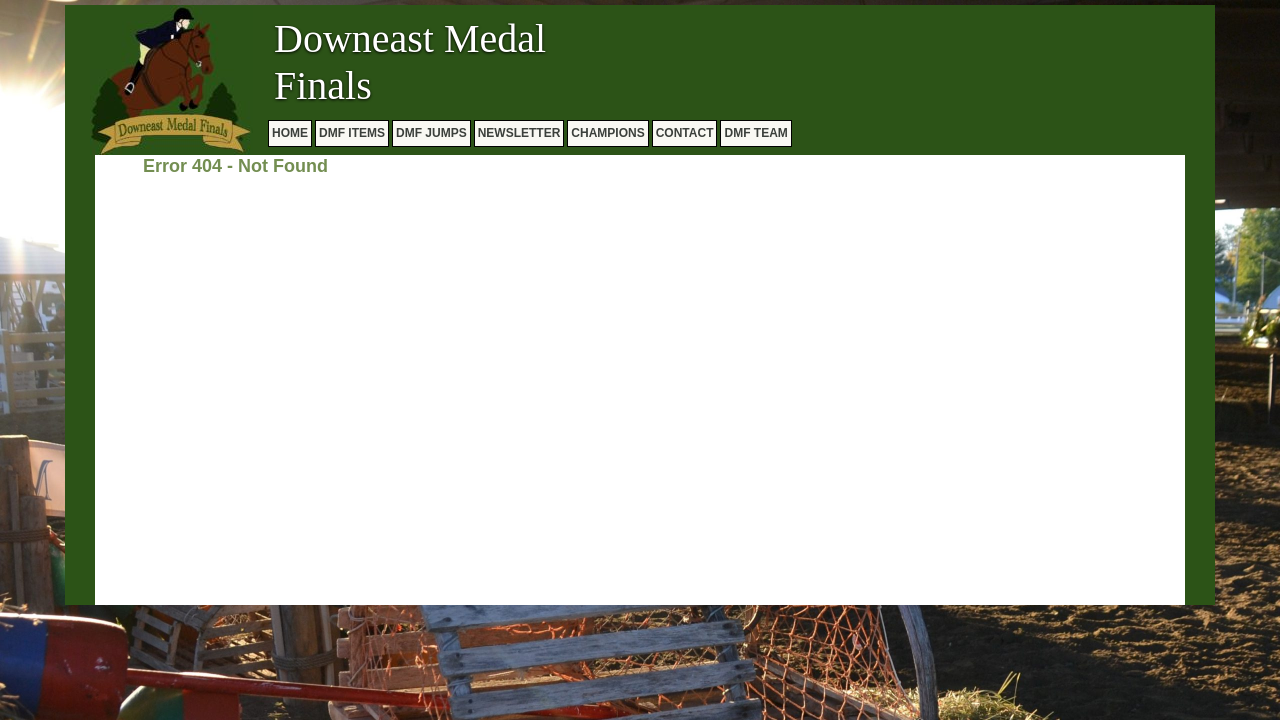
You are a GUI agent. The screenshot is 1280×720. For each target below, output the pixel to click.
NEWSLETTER (519, 133)
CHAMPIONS (607, 133)
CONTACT (685, 133)
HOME (290, 133)
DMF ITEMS (352, 133)
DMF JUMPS (431, 133)
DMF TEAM (755, 133)
